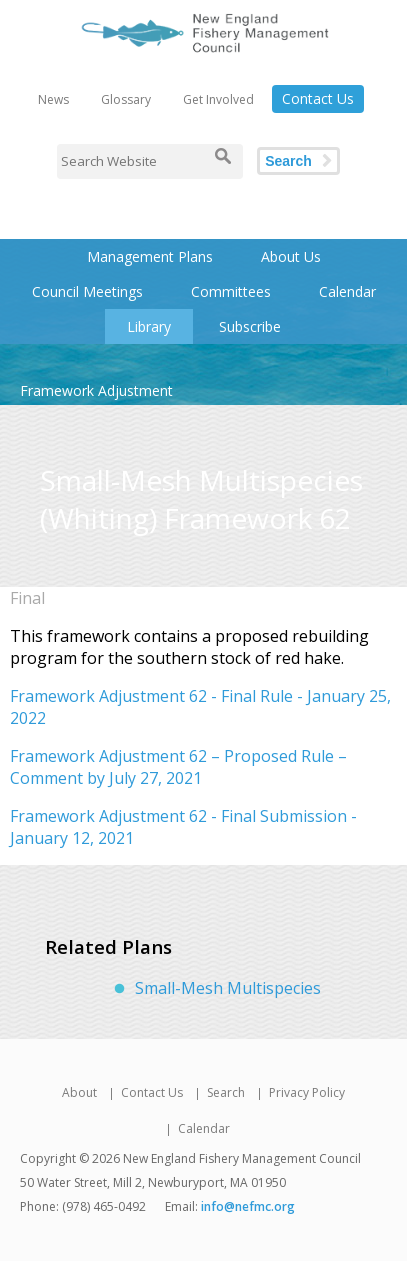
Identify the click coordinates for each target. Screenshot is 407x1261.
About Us (291, 256)
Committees (231, 291)
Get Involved (218, 99)
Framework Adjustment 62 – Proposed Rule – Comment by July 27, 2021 (178, 767)
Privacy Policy (307, 1092)
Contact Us (318, 98)
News (53, 99)
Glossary (126, 99)
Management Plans (150, 256)
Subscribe (250, 326)
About (79, 1092)
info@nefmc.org (248, 1206)
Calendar (347, 291)
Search (288, 161)
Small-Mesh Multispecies (228, 988)
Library (149, 326)
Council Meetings (87, 291)
